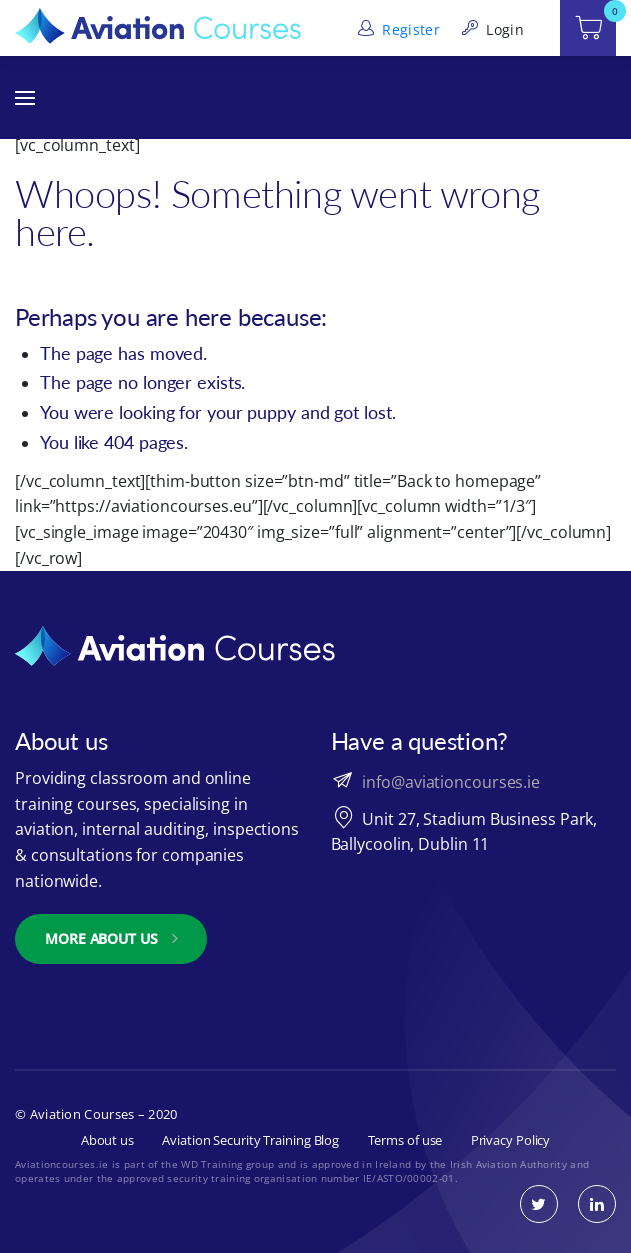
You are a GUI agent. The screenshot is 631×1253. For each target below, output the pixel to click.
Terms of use (405, 1140)
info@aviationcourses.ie (451, 782)
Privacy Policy (511, 1140)
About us (107, 1140)
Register (397, 29)
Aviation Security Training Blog (250, 1140)
